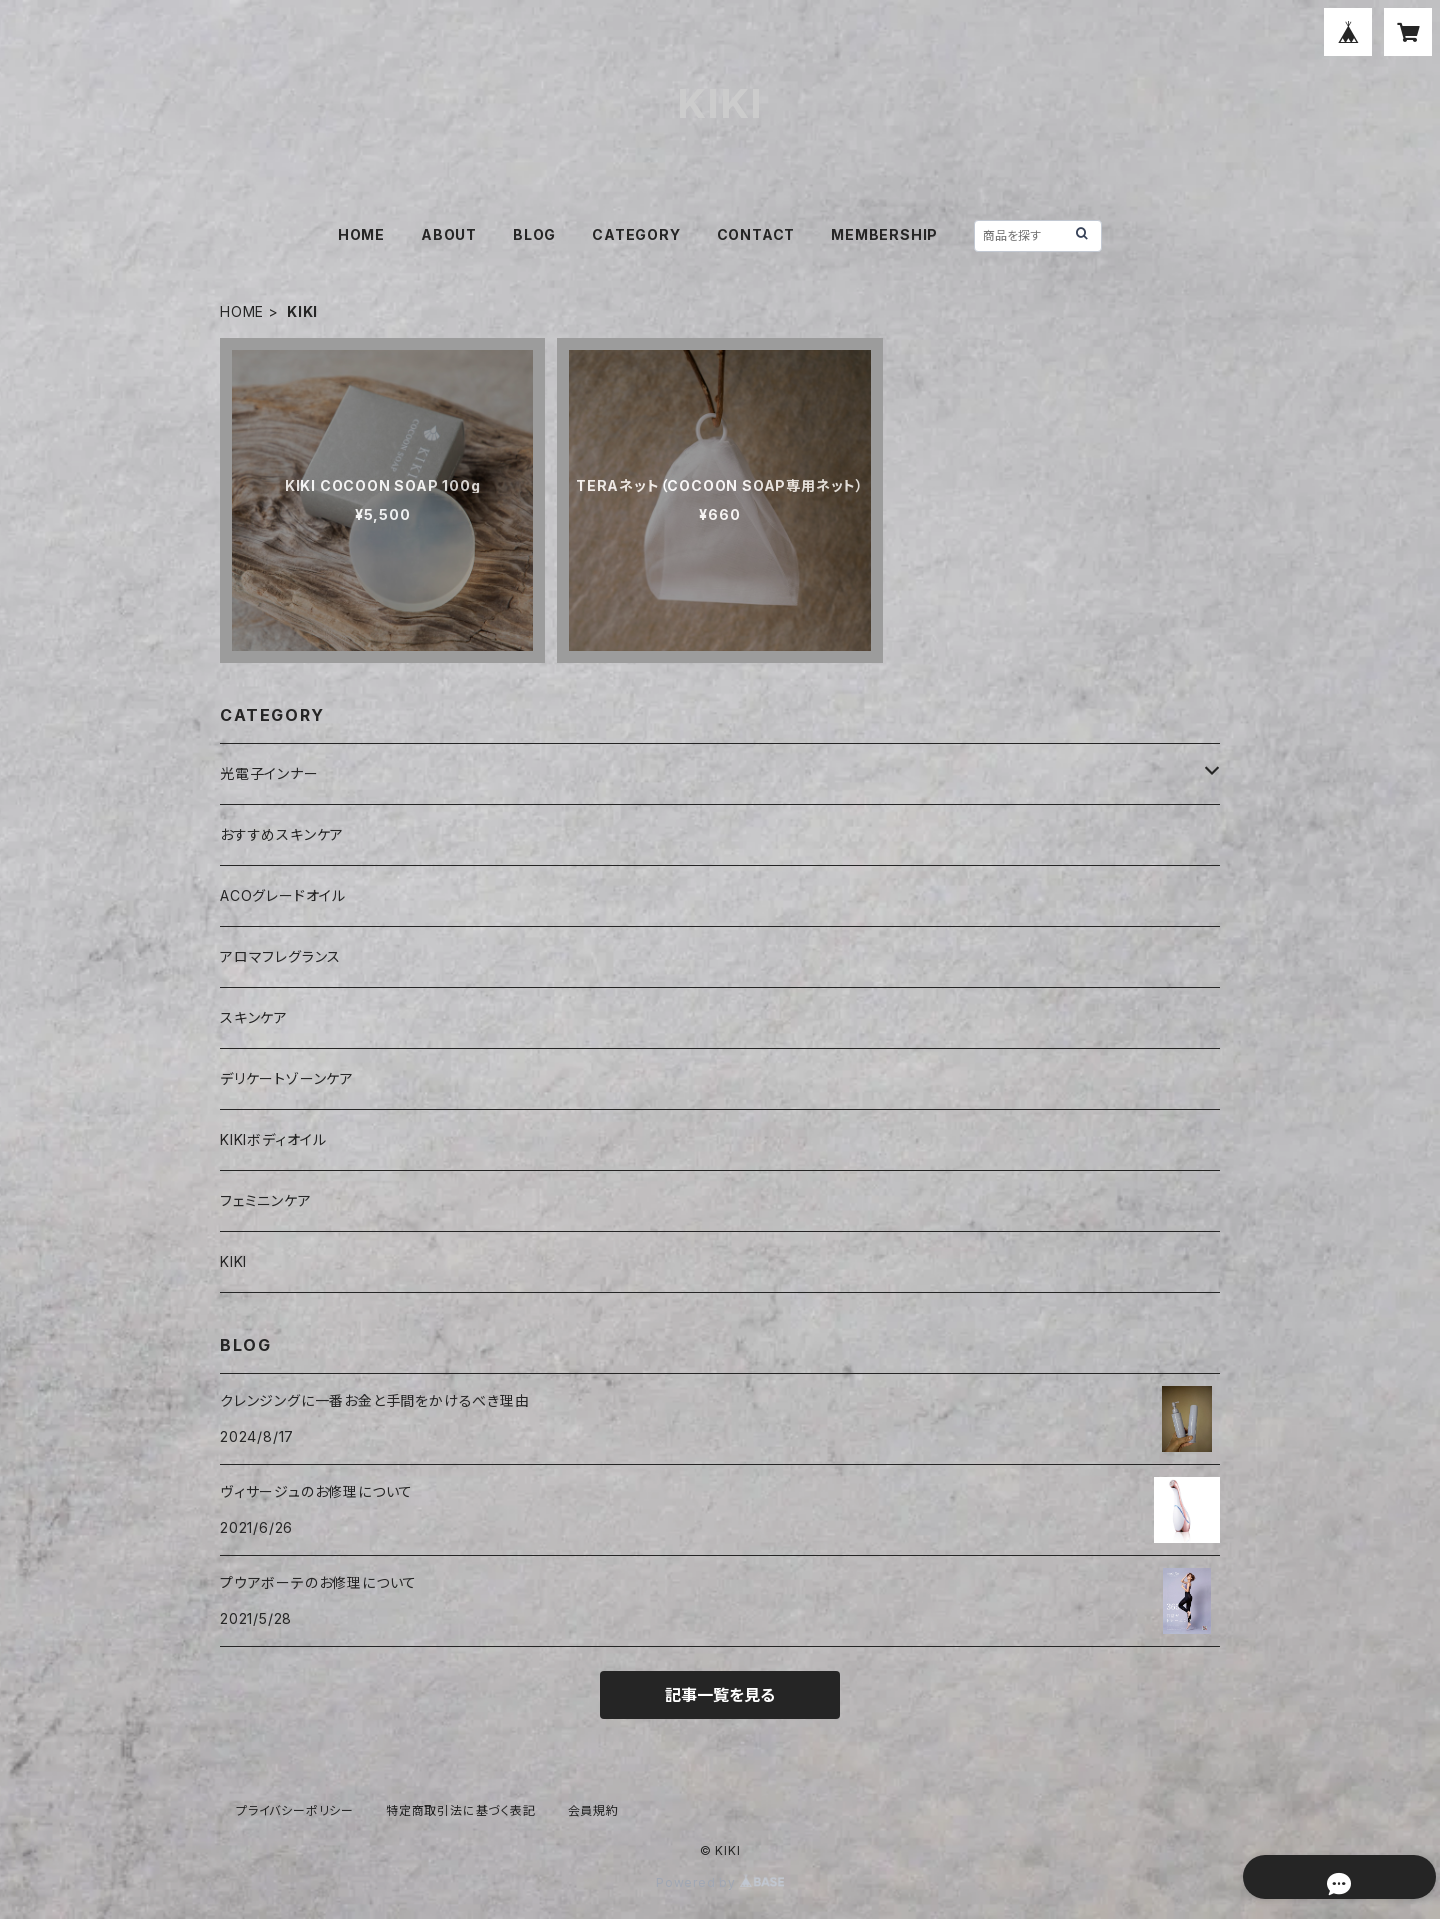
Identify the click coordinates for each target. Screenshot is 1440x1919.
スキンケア (254, 1017)
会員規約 (593, 1810)
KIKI (233, 1261)
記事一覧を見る (720, 1695)
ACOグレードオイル (283, 895)
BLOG (534, 234)
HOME (361, 234)
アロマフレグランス (280, 956)
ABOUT (449, 234)
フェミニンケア (266, 1200)
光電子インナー (269, 773)
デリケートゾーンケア (287, 1078)
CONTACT (756, 234)
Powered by (720, 1882)
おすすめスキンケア (282, 834)
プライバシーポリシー (295, 1810)
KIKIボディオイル (273, 1139)
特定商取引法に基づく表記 (461, 1810)
